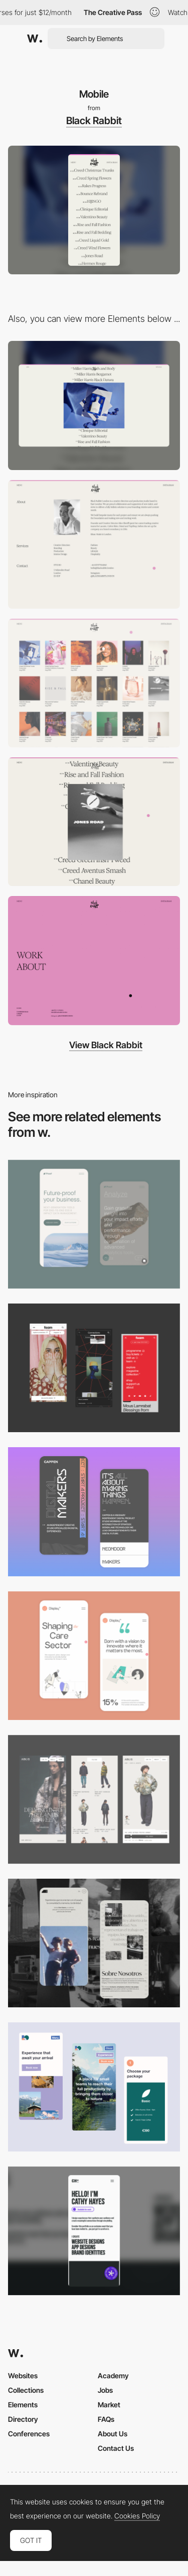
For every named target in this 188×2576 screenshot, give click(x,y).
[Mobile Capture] (94, 1511)
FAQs (106, 2419)
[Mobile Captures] (94, 1224)
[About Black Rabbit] (94, 544)
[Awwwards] (34, 39)
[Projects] (94, 683)
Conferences (29, 2433)
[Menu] (94, 960)
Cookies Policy (137, 2515)
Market (109, 2404)
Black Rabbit (94, 121)
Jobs (105, 2390)
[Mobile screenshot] (94, 1943)
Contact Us (116, 2448)
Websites (23, 2375)
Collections (26, 2390)
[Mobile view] (94, 1368)
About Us (112, 2433)
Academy (113, 2375)
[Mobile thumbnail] (94, 2086)
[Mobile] (94, 2231)
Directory (23, 2419)
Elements (23, 2404)
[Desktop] (94, 405)
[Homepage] (94, 821)
